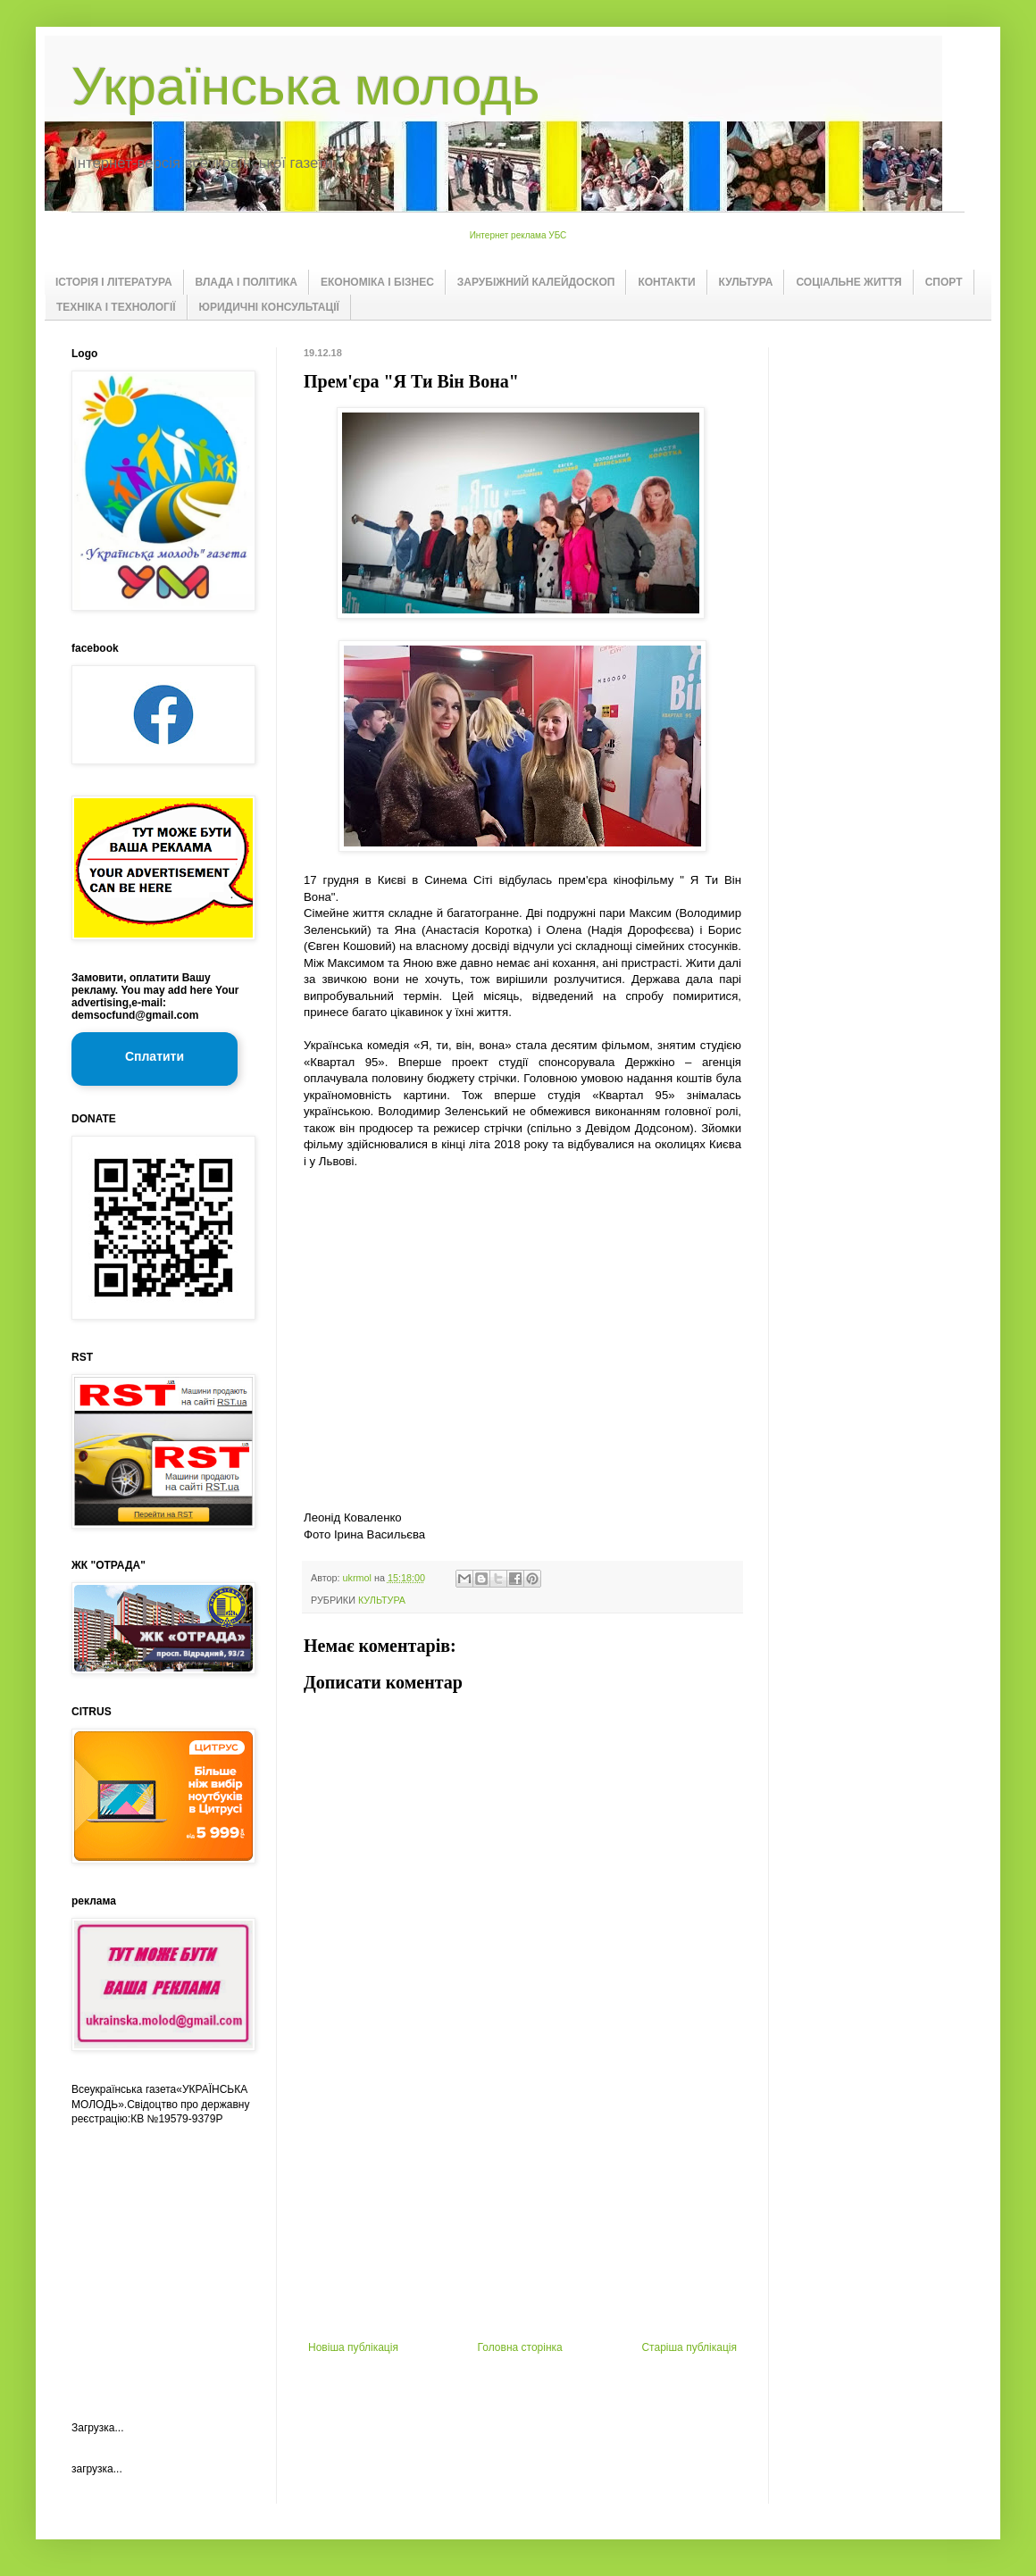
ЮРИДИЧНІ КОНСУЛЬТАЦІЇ (269, 307)
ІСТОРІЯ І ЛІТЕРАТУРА (113, 282)
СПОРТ (944, 282)
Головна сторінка (520, 2347)
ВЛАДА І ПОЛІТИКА (246, 282)
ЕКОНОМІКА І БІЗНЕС (377, 282)
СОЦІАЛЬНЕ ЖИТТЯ (848, 282)
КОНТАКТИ (666, 282)
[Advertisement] (160, 2258)
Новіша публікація (353, 2347)
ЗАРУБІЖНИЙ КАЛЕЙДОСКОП (536, 282)
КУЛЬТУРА (746, 282)
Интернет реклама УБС (518, 235)
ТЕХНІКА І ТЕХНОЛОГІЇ (116, 307)
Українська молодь (305, 86)
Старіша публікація (689, 2347)
